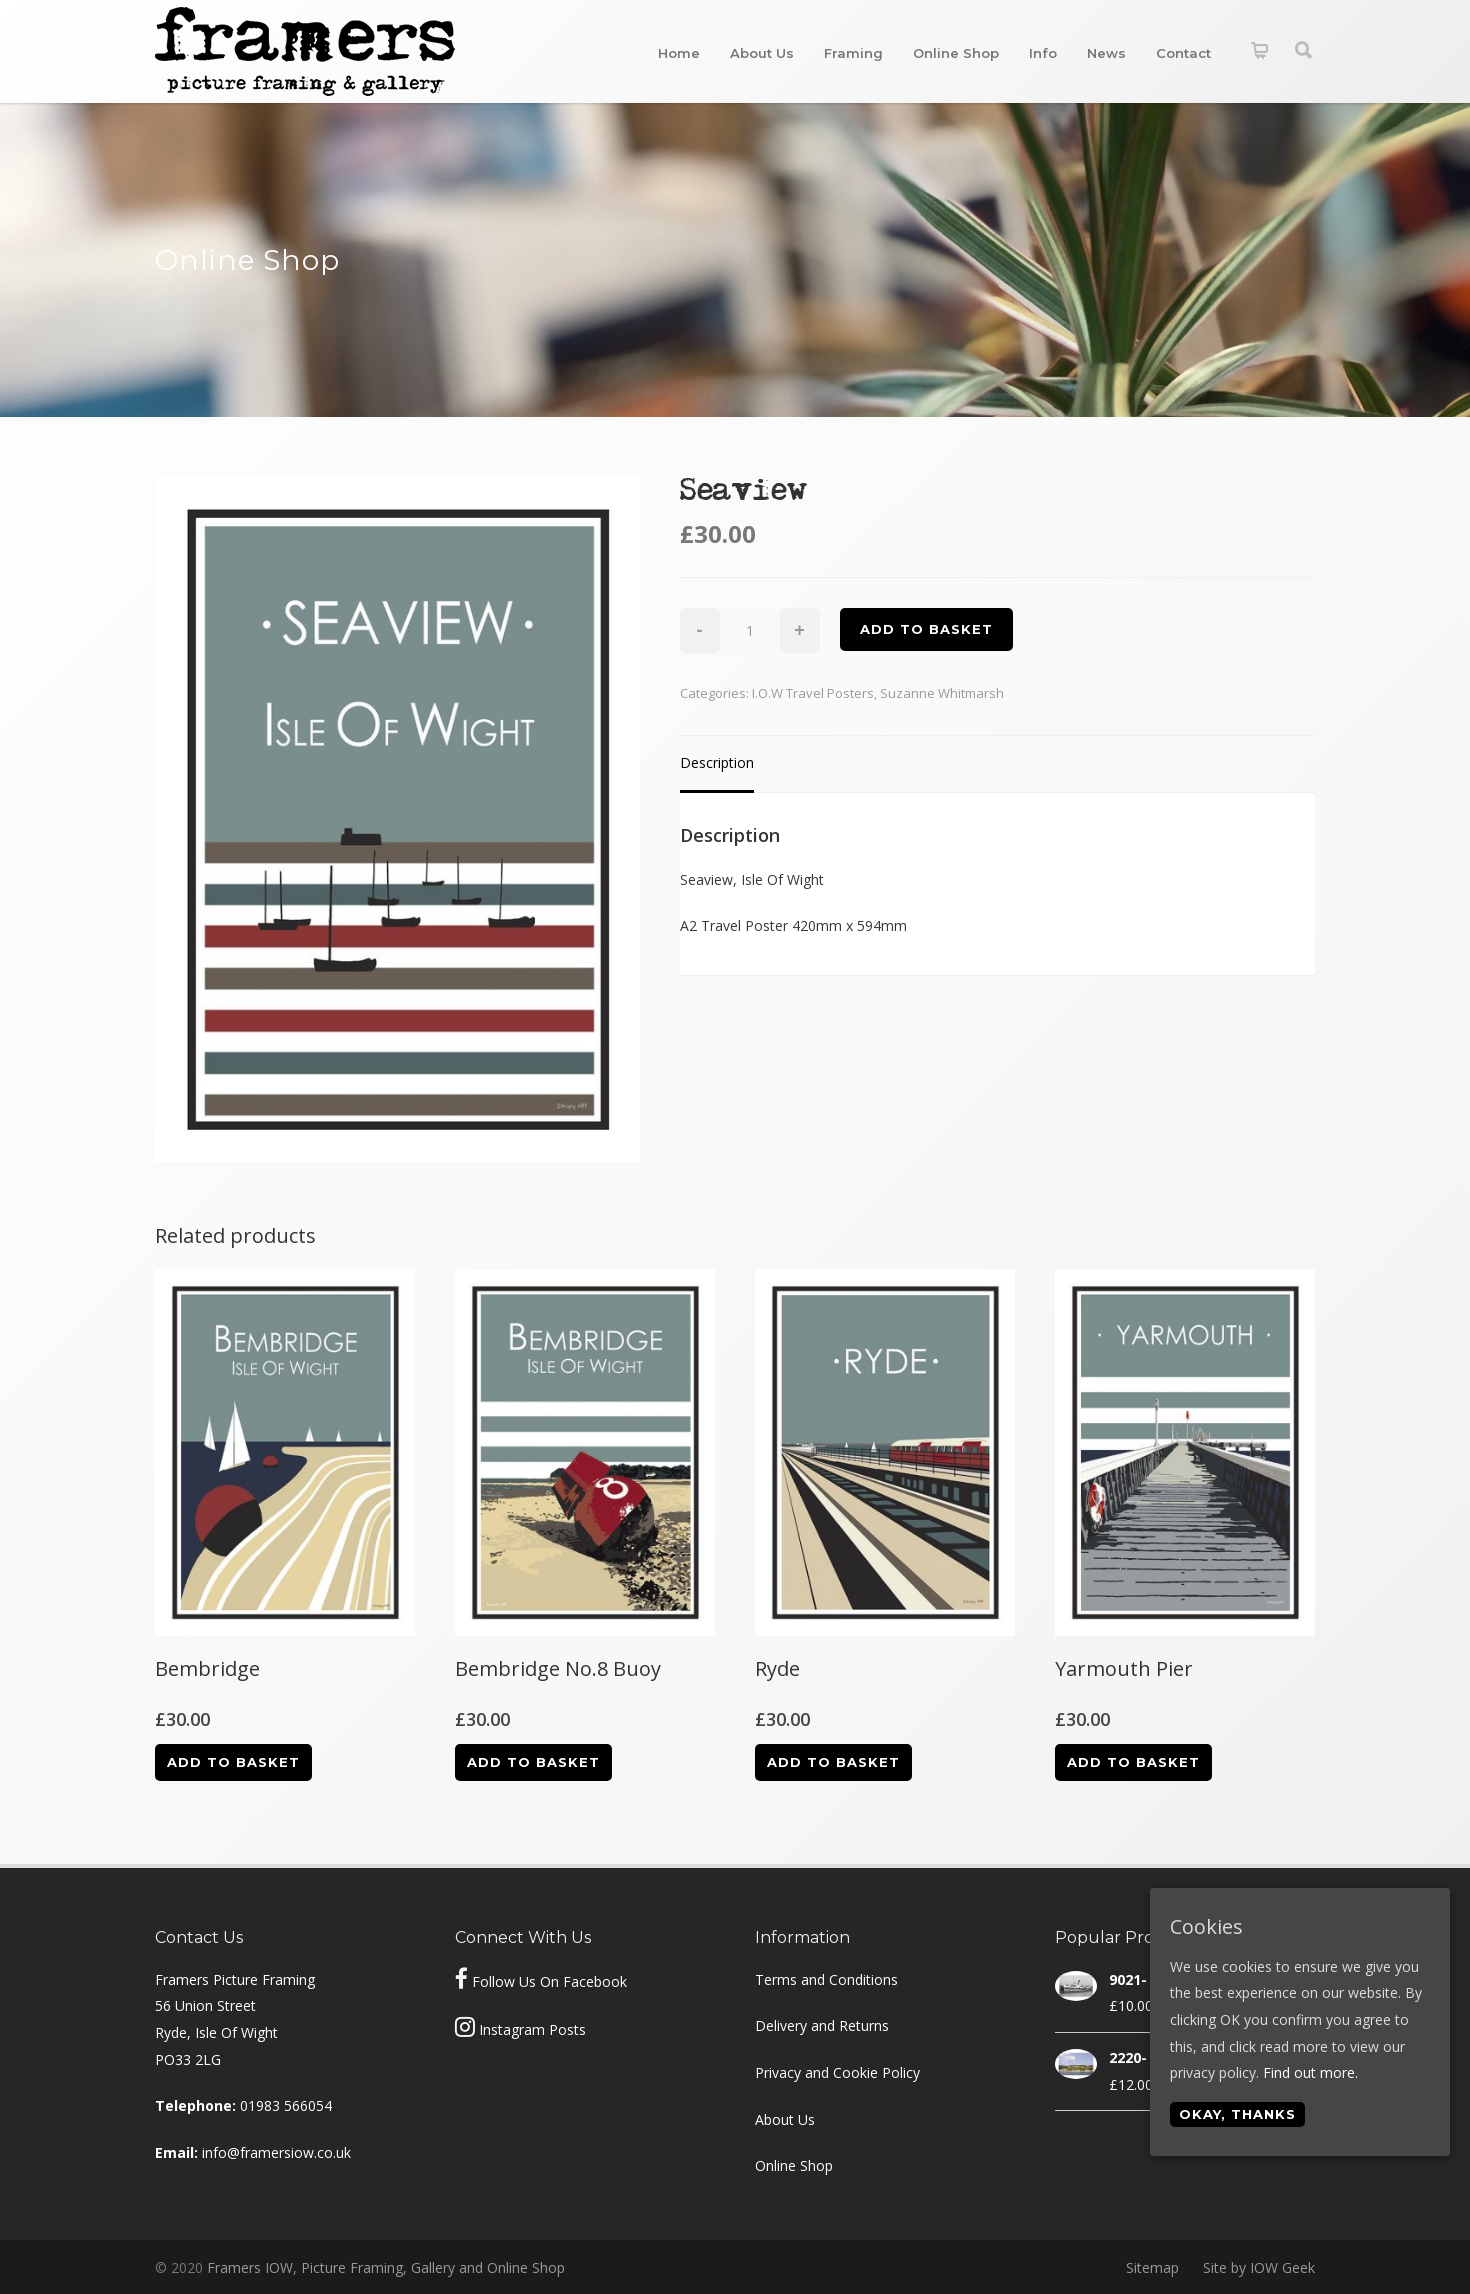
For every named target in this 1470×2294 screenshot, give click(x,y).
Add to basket (926, 629)
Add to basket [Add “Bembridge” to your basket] (233, 1762)
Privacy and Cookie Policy (837, 2072)
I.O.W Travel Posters (813, 693)
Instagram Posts (532, 2029)
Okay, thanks (1237, 2114)
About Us (762, 53)
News (1106, 53)
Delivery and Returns (822, 2025)
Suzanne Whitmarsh (942, 693)
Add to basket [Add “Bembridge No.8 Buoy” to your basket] (533, 1762)
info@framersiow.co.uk (276, 2152)
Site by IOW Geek (1259, 2267)
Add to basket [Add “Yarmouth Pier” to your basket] (1133, 1762)
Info (1043, 53)
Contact (1183, 53)
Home (679, 53)
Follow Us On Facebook (549, 1981)
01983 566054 (286, 2105)
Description (717, 762)
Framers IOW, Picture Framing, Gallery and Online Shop (386, 2267)
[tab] (717, 764)
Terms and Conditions (826, 1979)
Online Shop (956, 53)
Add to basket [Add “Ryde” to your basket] (833, 1762)
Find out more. (1310, 2072)
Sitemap (1152, 2267)
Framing (853, 53)
